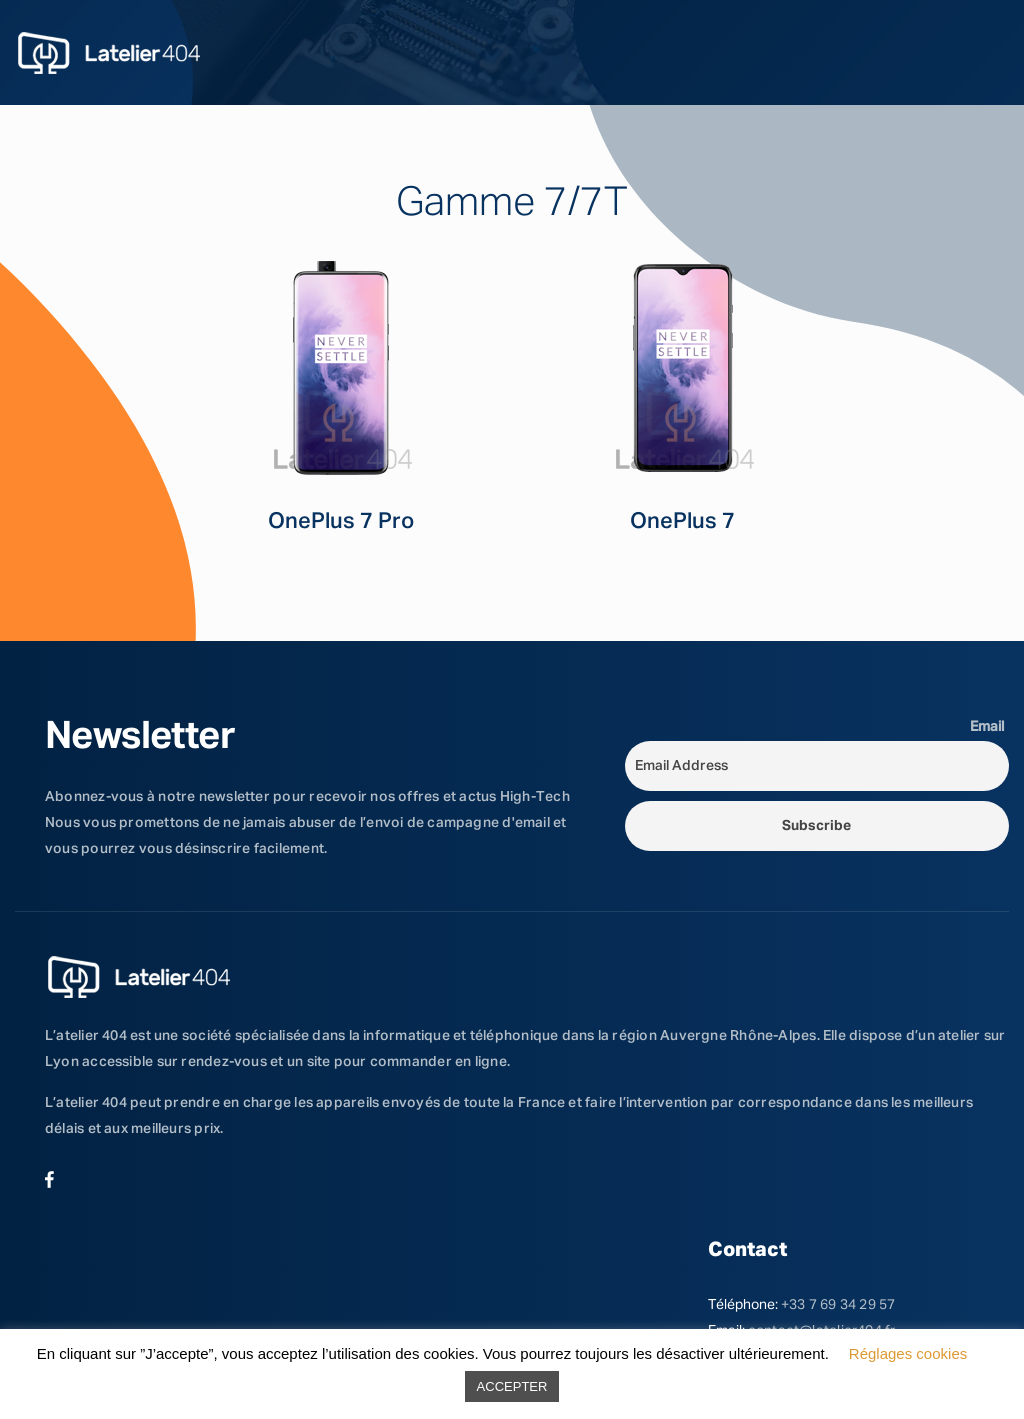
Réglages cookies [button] (908, 1353)
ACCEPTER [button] (512, 1386)
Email (987, 727)
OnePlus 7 (682, 522)
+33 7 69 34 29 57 (838, 1305)
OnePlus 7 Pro (341, 522)
